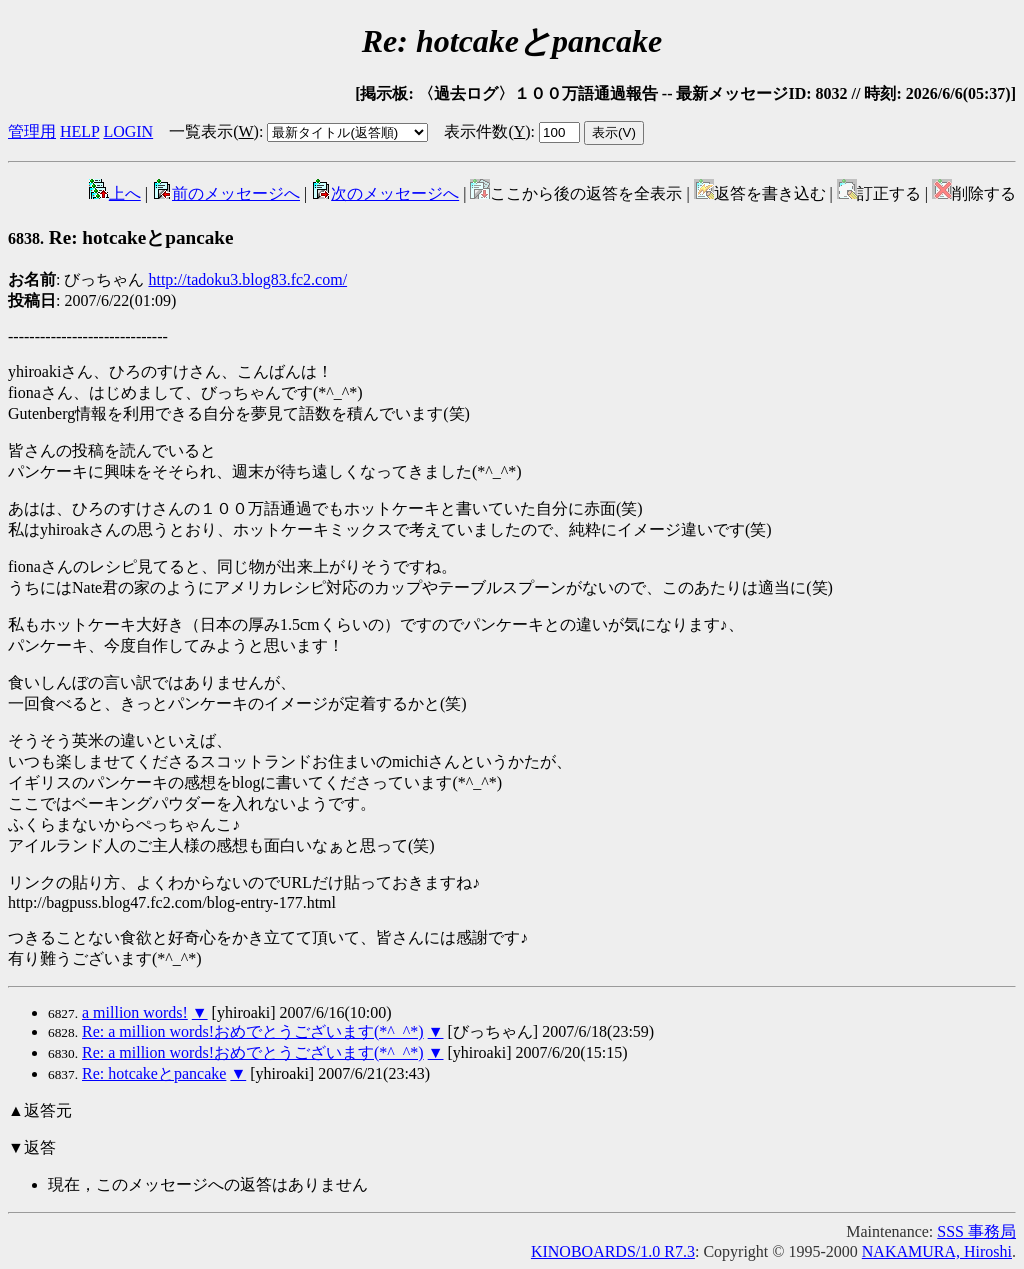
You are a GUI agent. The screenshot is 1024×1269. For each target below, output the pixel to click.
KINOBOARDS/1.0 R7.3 (613, 1251)
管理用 (32, 131)
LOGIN (128, 131)
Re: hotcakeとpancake (121, 237)
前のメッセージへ (226, 193)
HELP (79, 131)
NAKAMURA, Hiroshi (937, 1251)
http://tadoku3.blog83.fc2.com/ (247, 279)
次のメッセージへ (385, 193)
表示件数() (487, 131)
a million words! (135, 1012)
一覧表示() (214, 131)
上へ (115, 193)
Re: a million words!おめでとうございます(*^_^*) (253, 1031)
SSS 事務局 (976, 1231)
